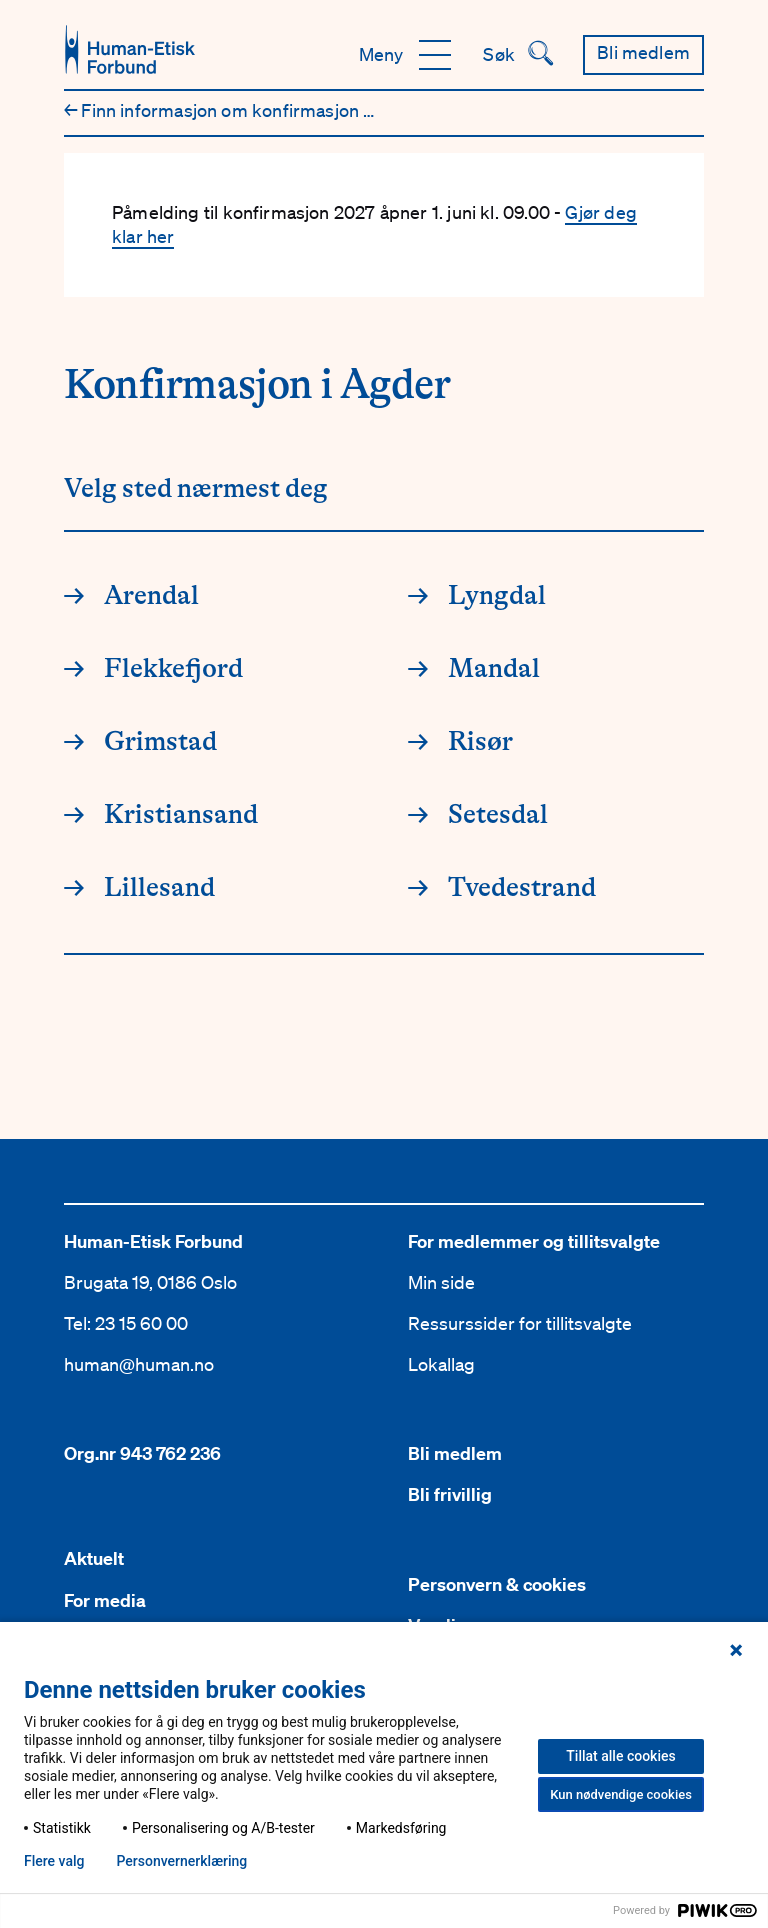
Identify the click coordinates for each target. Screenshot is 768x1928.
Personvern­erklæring (181, 1861)
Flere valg (54, 1861)
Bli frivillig (450, 1494)
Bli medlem (455, 1453)
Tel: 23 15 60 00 (126, 1323)
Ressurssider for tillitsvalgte (520, 1323)
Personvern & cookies (497, 1584)
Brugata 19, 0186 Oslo (150, 1282)
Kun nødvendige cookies (621, 1794)
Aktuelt (94, 1558)
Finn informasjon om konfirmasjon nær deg (248, 110)
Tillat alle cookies (620, 1756)
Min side (441, 1282)
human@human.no (139, 1364)
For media (105, 1600)
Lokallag (441, 1364)
